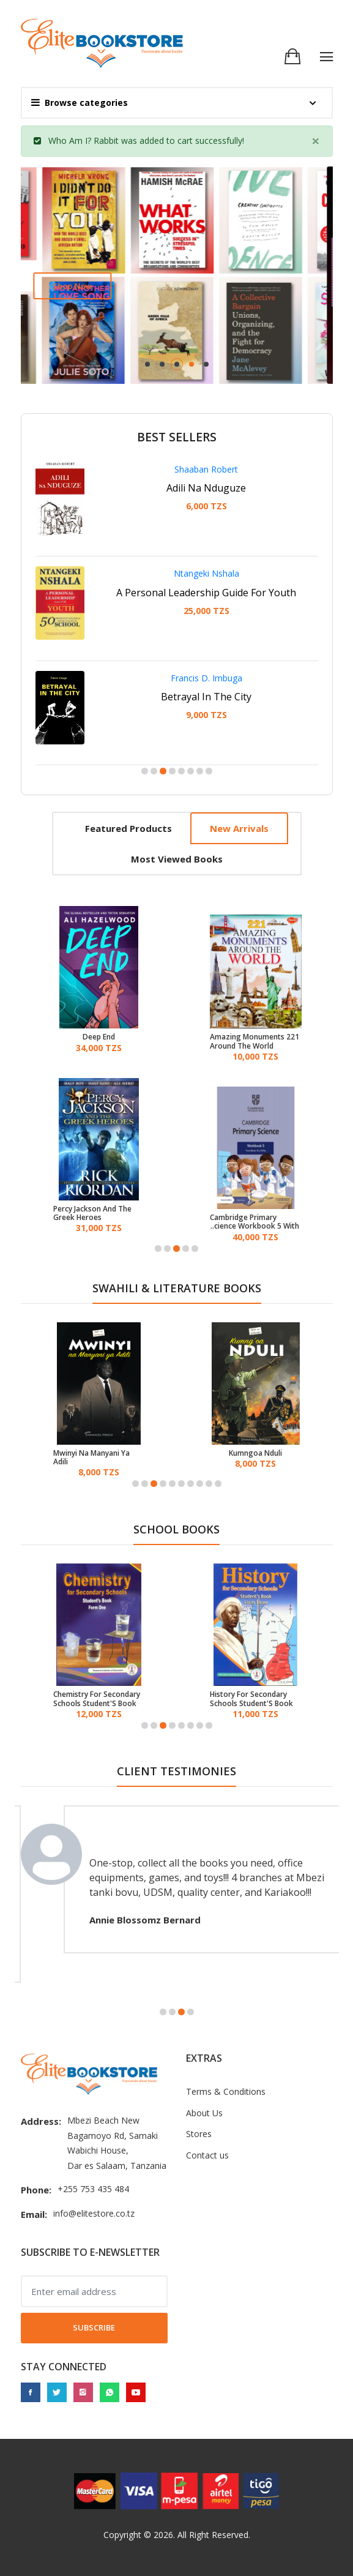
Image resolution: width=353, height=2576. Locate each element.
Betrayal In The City (206, 697)
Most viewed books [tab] (177, 859)
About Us (204, 2113)
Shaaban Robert (206, 469)
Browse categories (79, 102)
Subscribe (94, 2327)
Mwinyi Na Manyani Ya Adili (91, 1458)
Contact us (207, 2155)
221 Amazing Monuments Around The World (254, 1041)
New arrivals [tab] (239, 828)
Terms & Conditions (226, 2091)
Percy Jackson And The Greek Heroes (92, 1213)
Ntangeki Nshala (206, 573)
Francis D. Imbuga (206, 678)
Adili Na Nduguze (206, 488)
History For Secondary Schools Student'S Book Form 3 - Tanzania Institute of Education (251, 1699)
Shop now (78, 285)
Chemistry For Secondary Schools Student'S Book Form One (96, 1699)
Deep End (99, 1037)
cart (185, 140)
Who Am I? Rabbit (83, 140)
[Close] (315, 140)
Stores (199, 2134)
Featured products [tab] (128, 828)
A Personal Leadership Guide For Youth (206, 592)
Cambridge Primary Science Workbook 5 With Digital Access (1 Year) (254, 1222)
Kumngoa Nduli (255, 1453)
